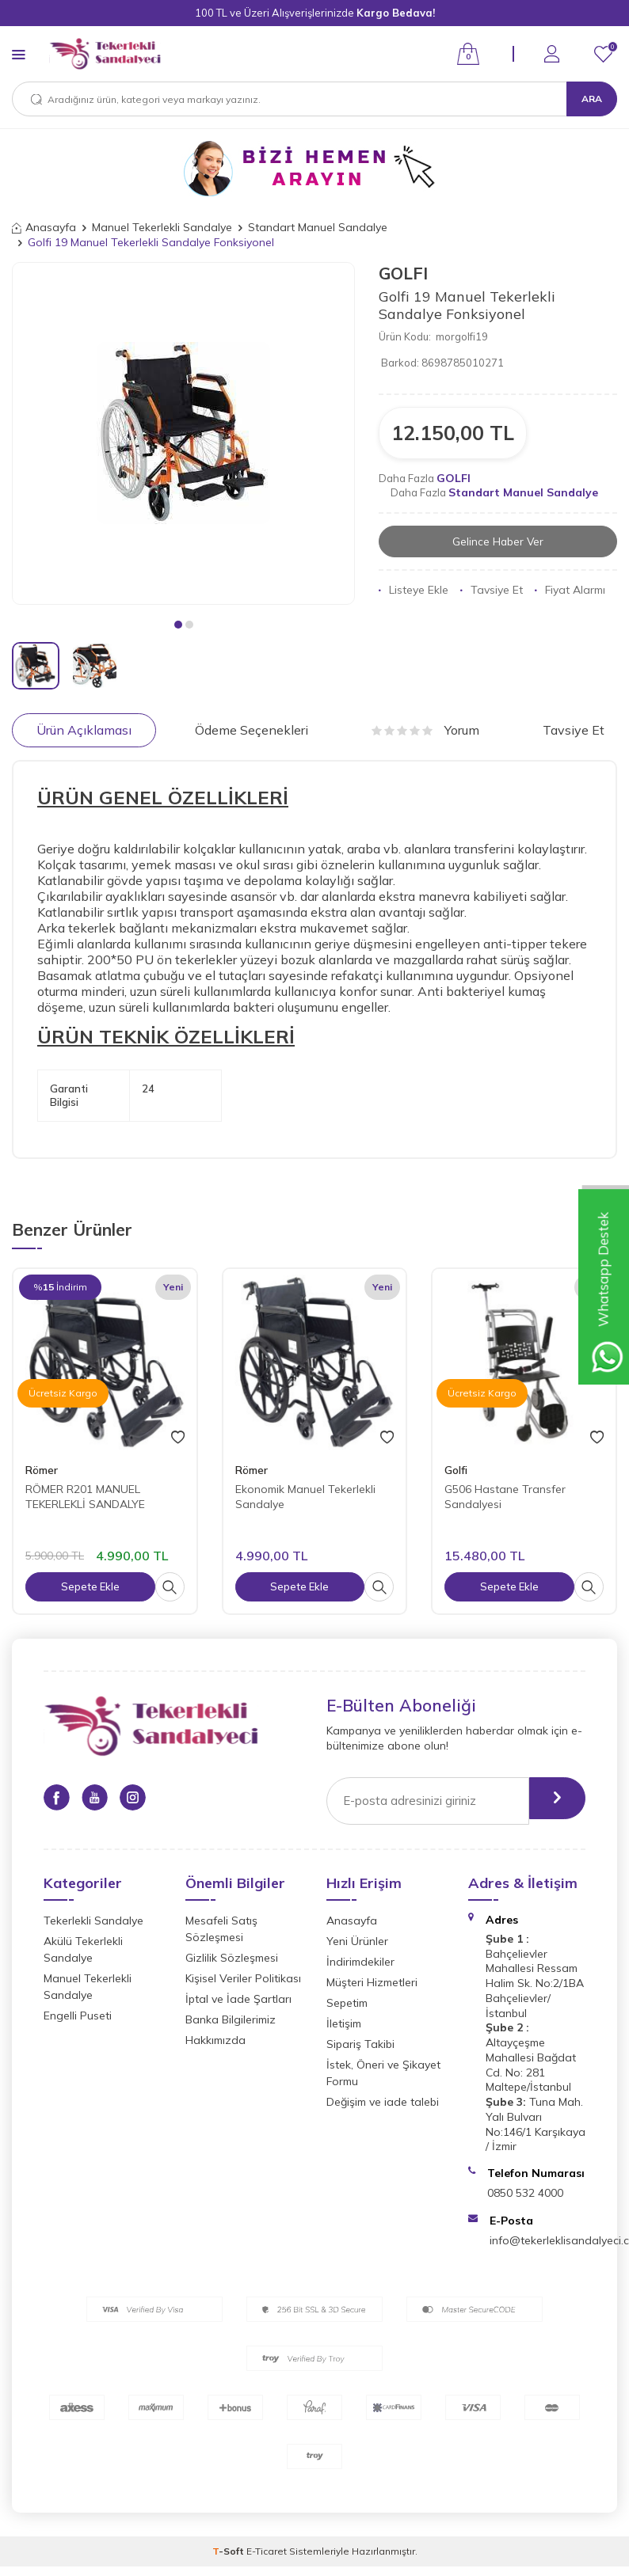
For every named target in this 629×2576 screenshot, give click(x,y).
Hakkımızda (215, 2040)
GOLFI (403, 273)
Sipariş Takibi (360, 2044)
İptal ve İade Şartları (238, 1999)
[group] (183, 433)
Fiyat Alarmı (570, 590)
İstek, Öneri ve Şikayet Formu (383, 2072)
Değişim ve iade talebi (382, 2102)
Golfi (455, 1470)
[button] (178, 625)
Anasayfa (44, 227)
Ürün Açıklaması (84, 730)
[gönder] (547, 1801)
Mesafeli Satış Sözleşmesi (221, 1928)
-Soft (229, 2551)
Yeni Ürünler (357, 1941)
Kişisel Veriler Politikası (243, 1978)
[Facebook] (59, 1800)
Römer (41, 1470)
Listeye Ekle (413, 590)
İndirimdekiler (360, 1962)
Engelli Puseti (78, 2015)
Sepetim (347, 2003)
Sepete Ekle (90, 1586)
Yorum (425, 730)
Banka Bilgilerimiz (230, 2019)
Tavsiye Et (491, 590)
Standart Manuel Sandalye (317, 227)
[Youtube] (103, 1800)
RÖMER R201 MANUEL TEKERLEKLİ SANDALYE (85, 1496)
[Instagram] (146, 1800)
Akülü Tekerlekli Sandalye (83, 1949)
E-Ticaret (266, 2551)
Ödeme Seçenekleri (251, 730)
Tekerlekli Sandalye (93, 1920)
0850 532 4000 (525, 2193)
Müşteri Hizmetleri (371, 1982)
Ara (591, 98)
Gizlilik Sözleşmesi (231, 1958)
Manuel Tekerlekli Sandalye (162, 227)
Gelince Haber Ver (498, 541)
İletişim (343, 2023)
